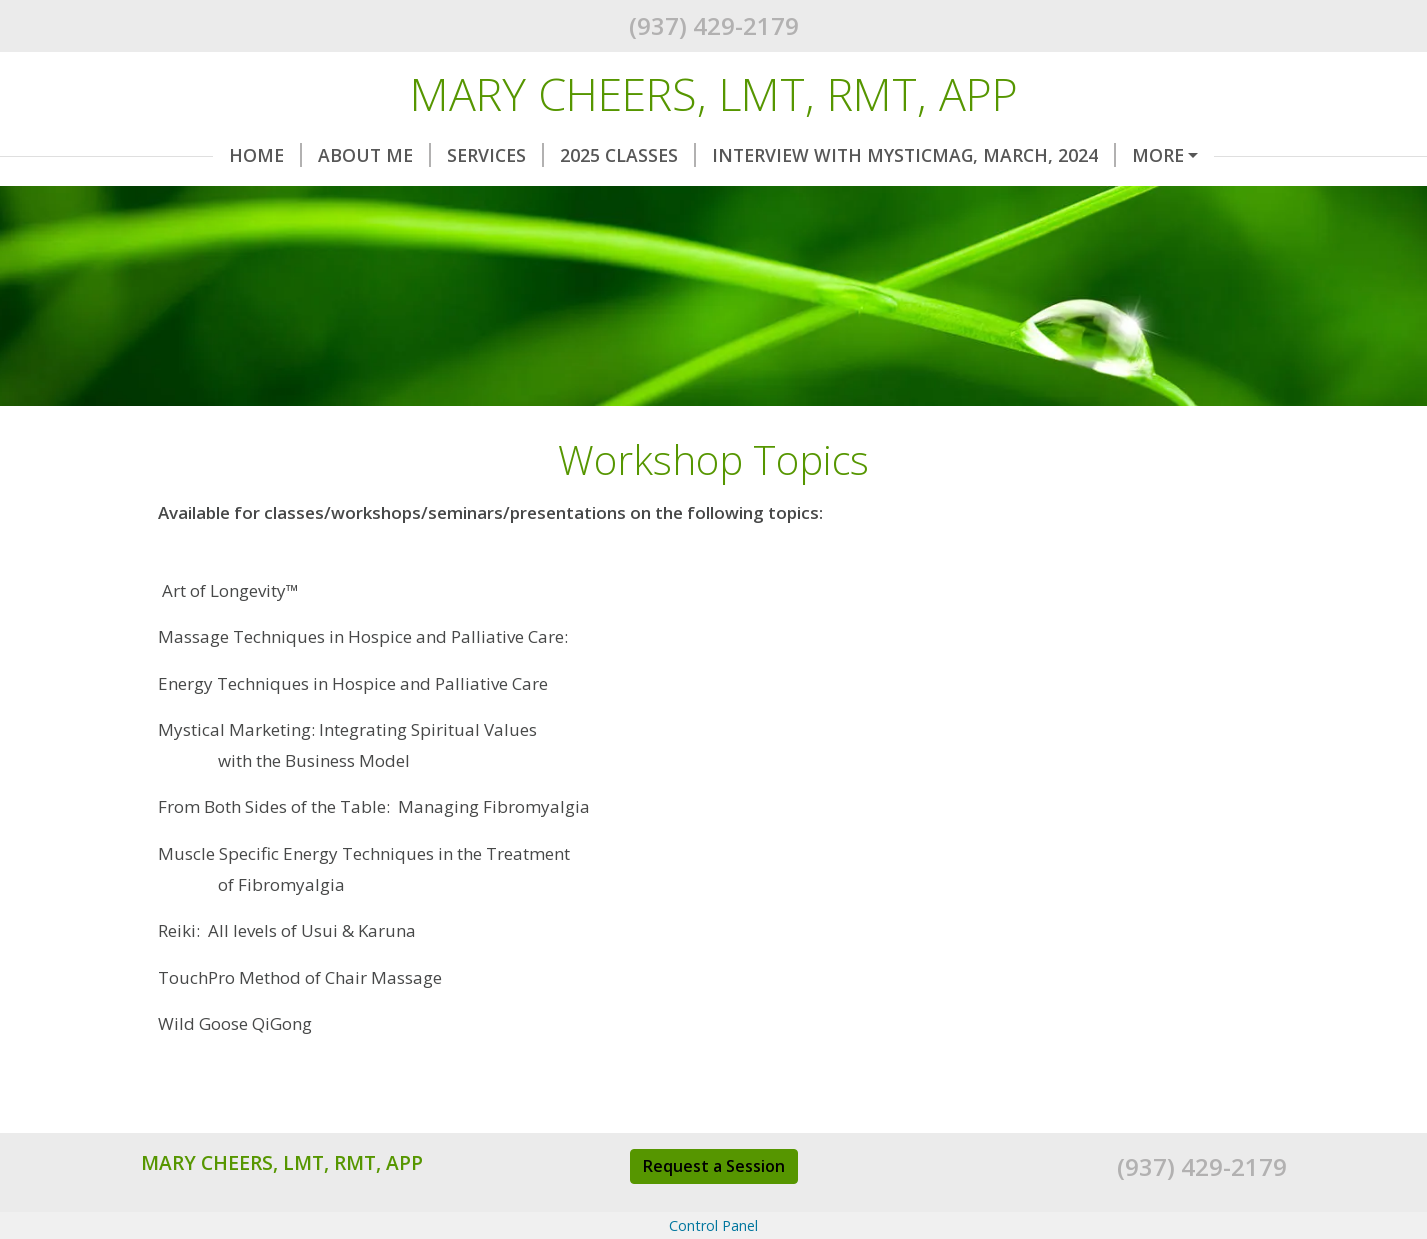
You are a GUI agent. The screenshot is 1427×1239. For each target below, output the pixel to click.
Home (193, 155)
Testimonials (635, 198)
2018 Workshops (245, 198)
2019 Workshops (1148, 155)
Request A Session (446, 198)
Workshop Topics (820, 198)
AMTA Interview (234, 240)
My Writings (1000, 198)
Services (423, 155)
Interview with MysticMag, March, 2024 (842, 155)
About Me (302, 155)
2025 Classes (556, 155)
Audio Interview (1174, 198)
